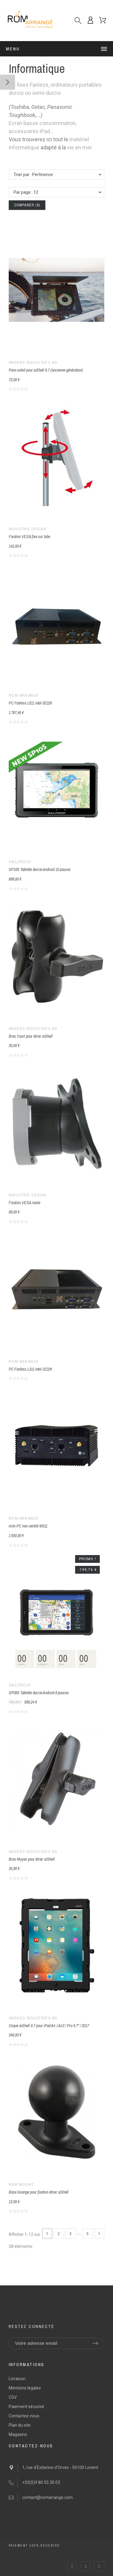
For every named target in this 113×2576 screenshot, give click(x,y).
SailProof (20, 862)
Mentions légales (25, 2388)
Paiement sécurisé (26, 2406)
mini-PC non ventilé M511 (28, 1526)
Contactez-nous (24, 2415)
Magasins (18, 2434)
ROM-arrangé (24, 695)
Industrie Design (28, 529)
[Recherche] (78, 20)
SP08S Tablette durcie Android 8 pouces (39, 1692)
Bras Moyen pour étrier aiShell (32, 1859)
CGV (13, 2397)
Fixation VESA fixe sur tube (29, 536)
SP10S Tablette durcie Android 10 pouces (40, 869)
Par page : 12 (26, 192)
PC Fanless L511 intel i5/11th (30, 703)
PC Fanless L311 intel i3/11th (30, 1369)
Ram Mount (21, 2185)
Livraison (17, 2378)
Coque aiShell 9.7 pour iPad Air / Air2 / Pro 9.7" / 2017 (49, 2025)
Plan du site (20, 2425)
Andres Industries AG (33, 363)
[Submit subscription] (95, 2343)
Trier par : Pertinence (33, 174)
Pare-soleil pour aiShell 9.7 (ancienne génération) (46, 370)
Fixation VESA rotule (24, 1202)
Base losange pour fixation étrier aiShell (39, 2192)
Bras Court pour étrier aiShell (31, 1036)
